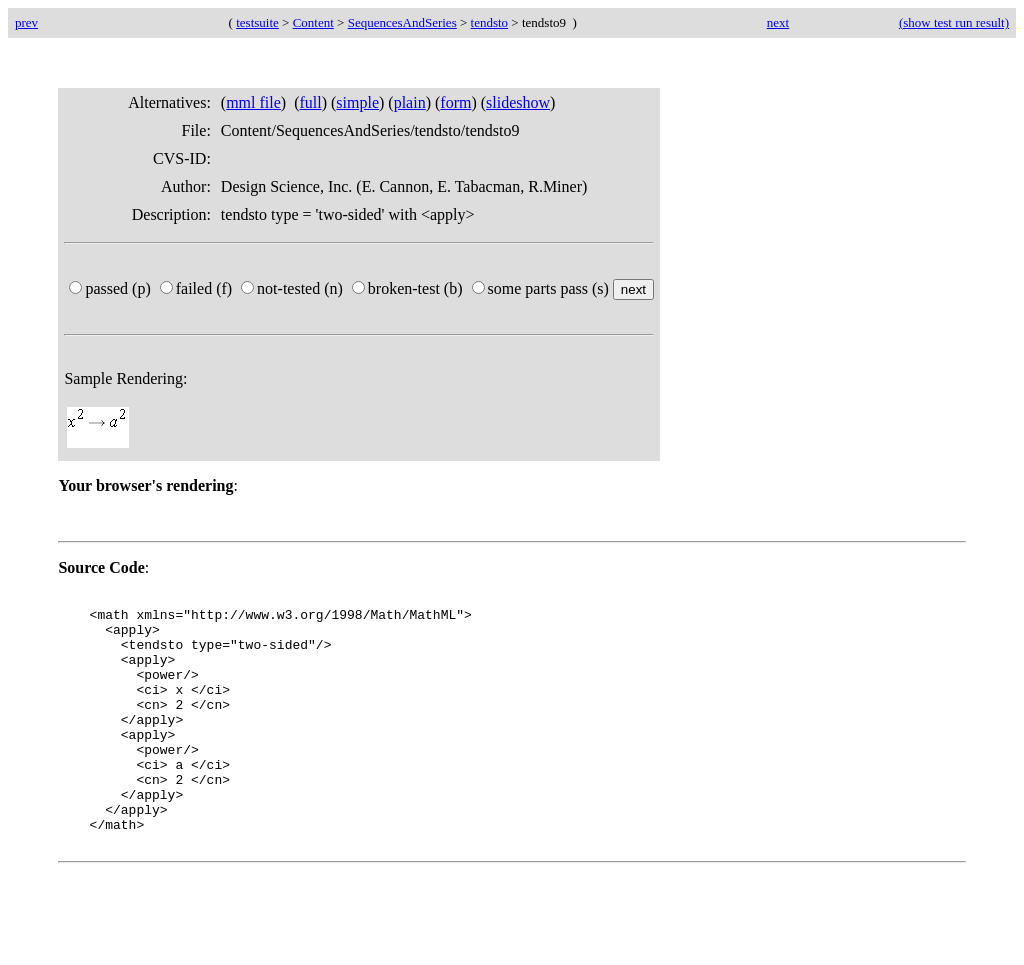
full (310, 102)
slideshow (518, 102)
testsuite (257, 22)
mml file (253, 102)
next (778, 22)
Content (313, 22)
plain (410, 102)
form (455, 102)
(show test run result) (954, 22)
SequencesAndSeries (402, 22)
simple (357, 102)
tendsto (490, 22)
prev (26, 22)
